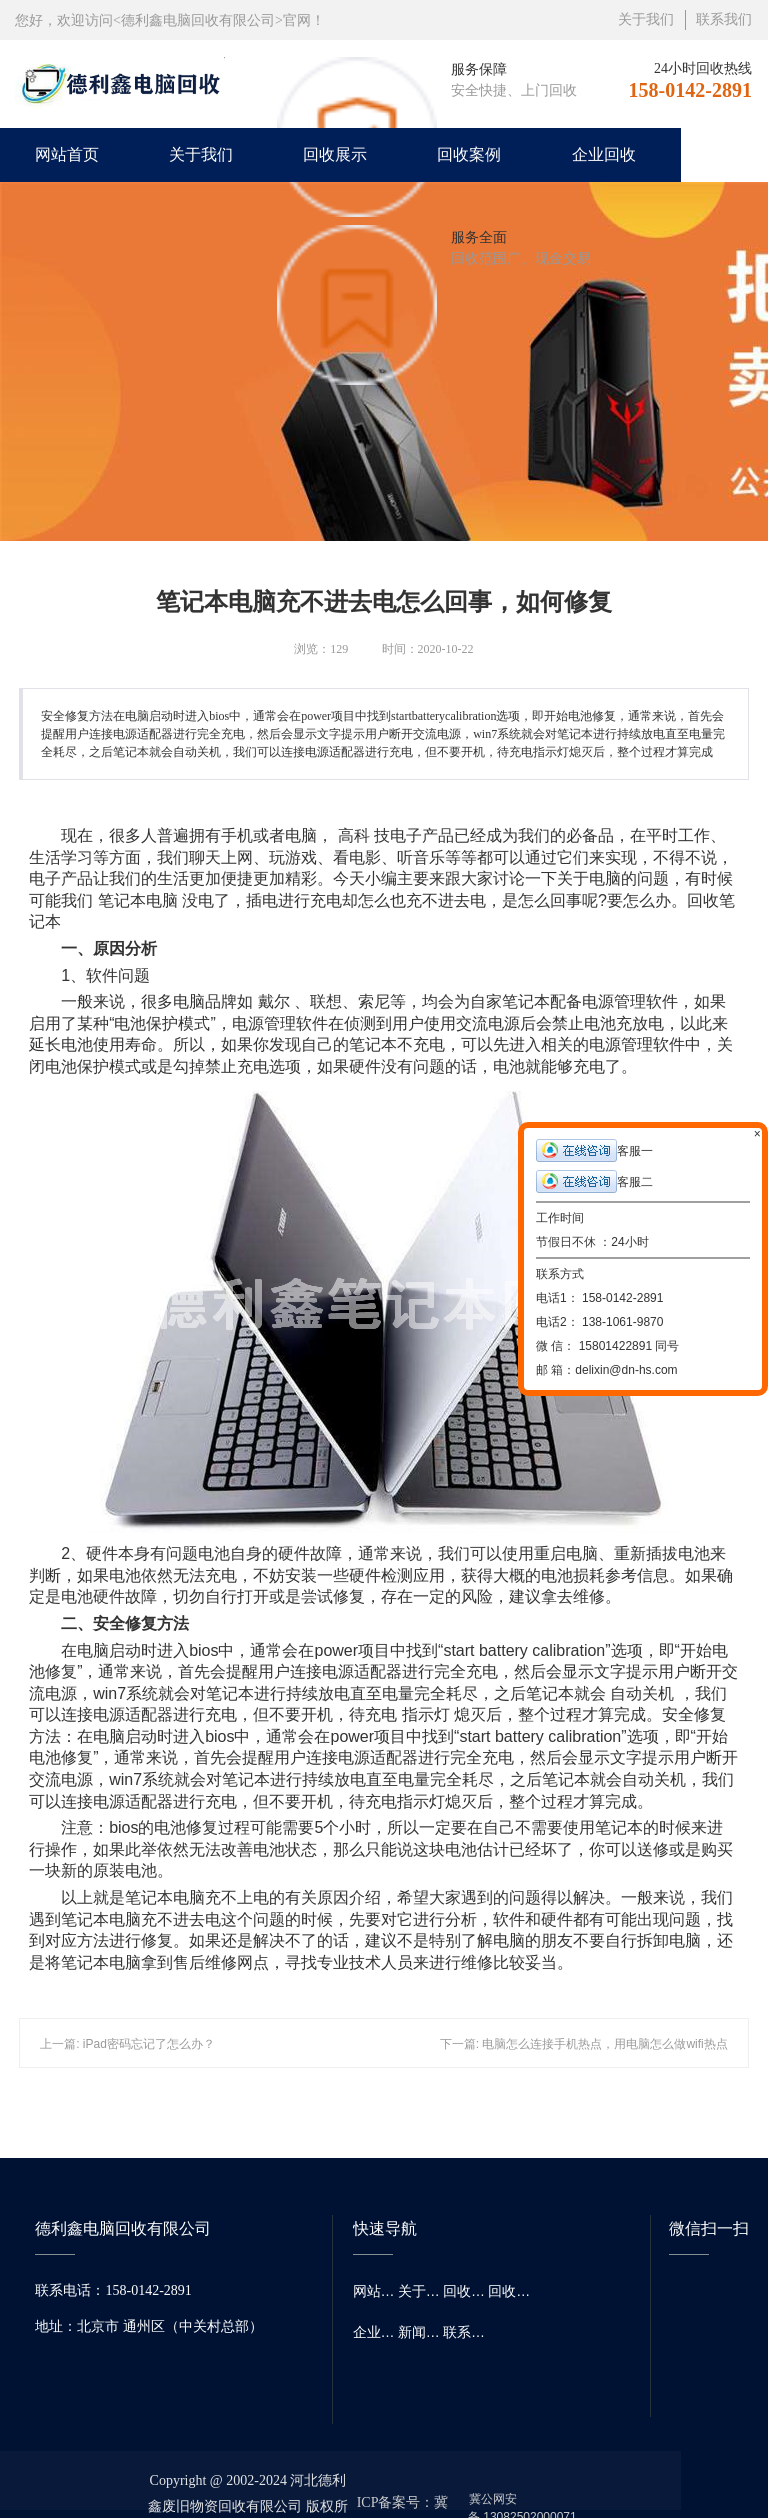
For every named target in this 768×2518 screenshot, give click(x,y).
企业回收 (604, 154)
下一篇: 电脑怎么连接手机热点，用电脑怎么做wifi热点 (584, 2044)
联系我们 (724, 19)
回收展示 (335, 154)
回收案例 (469, 154)
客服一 (594, 1150)
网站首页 (67, 154)
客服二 (594, 1181)
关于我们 (646, 19)
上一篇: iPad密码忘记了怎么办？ (127, 2044)
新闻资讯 (420, 2332)
